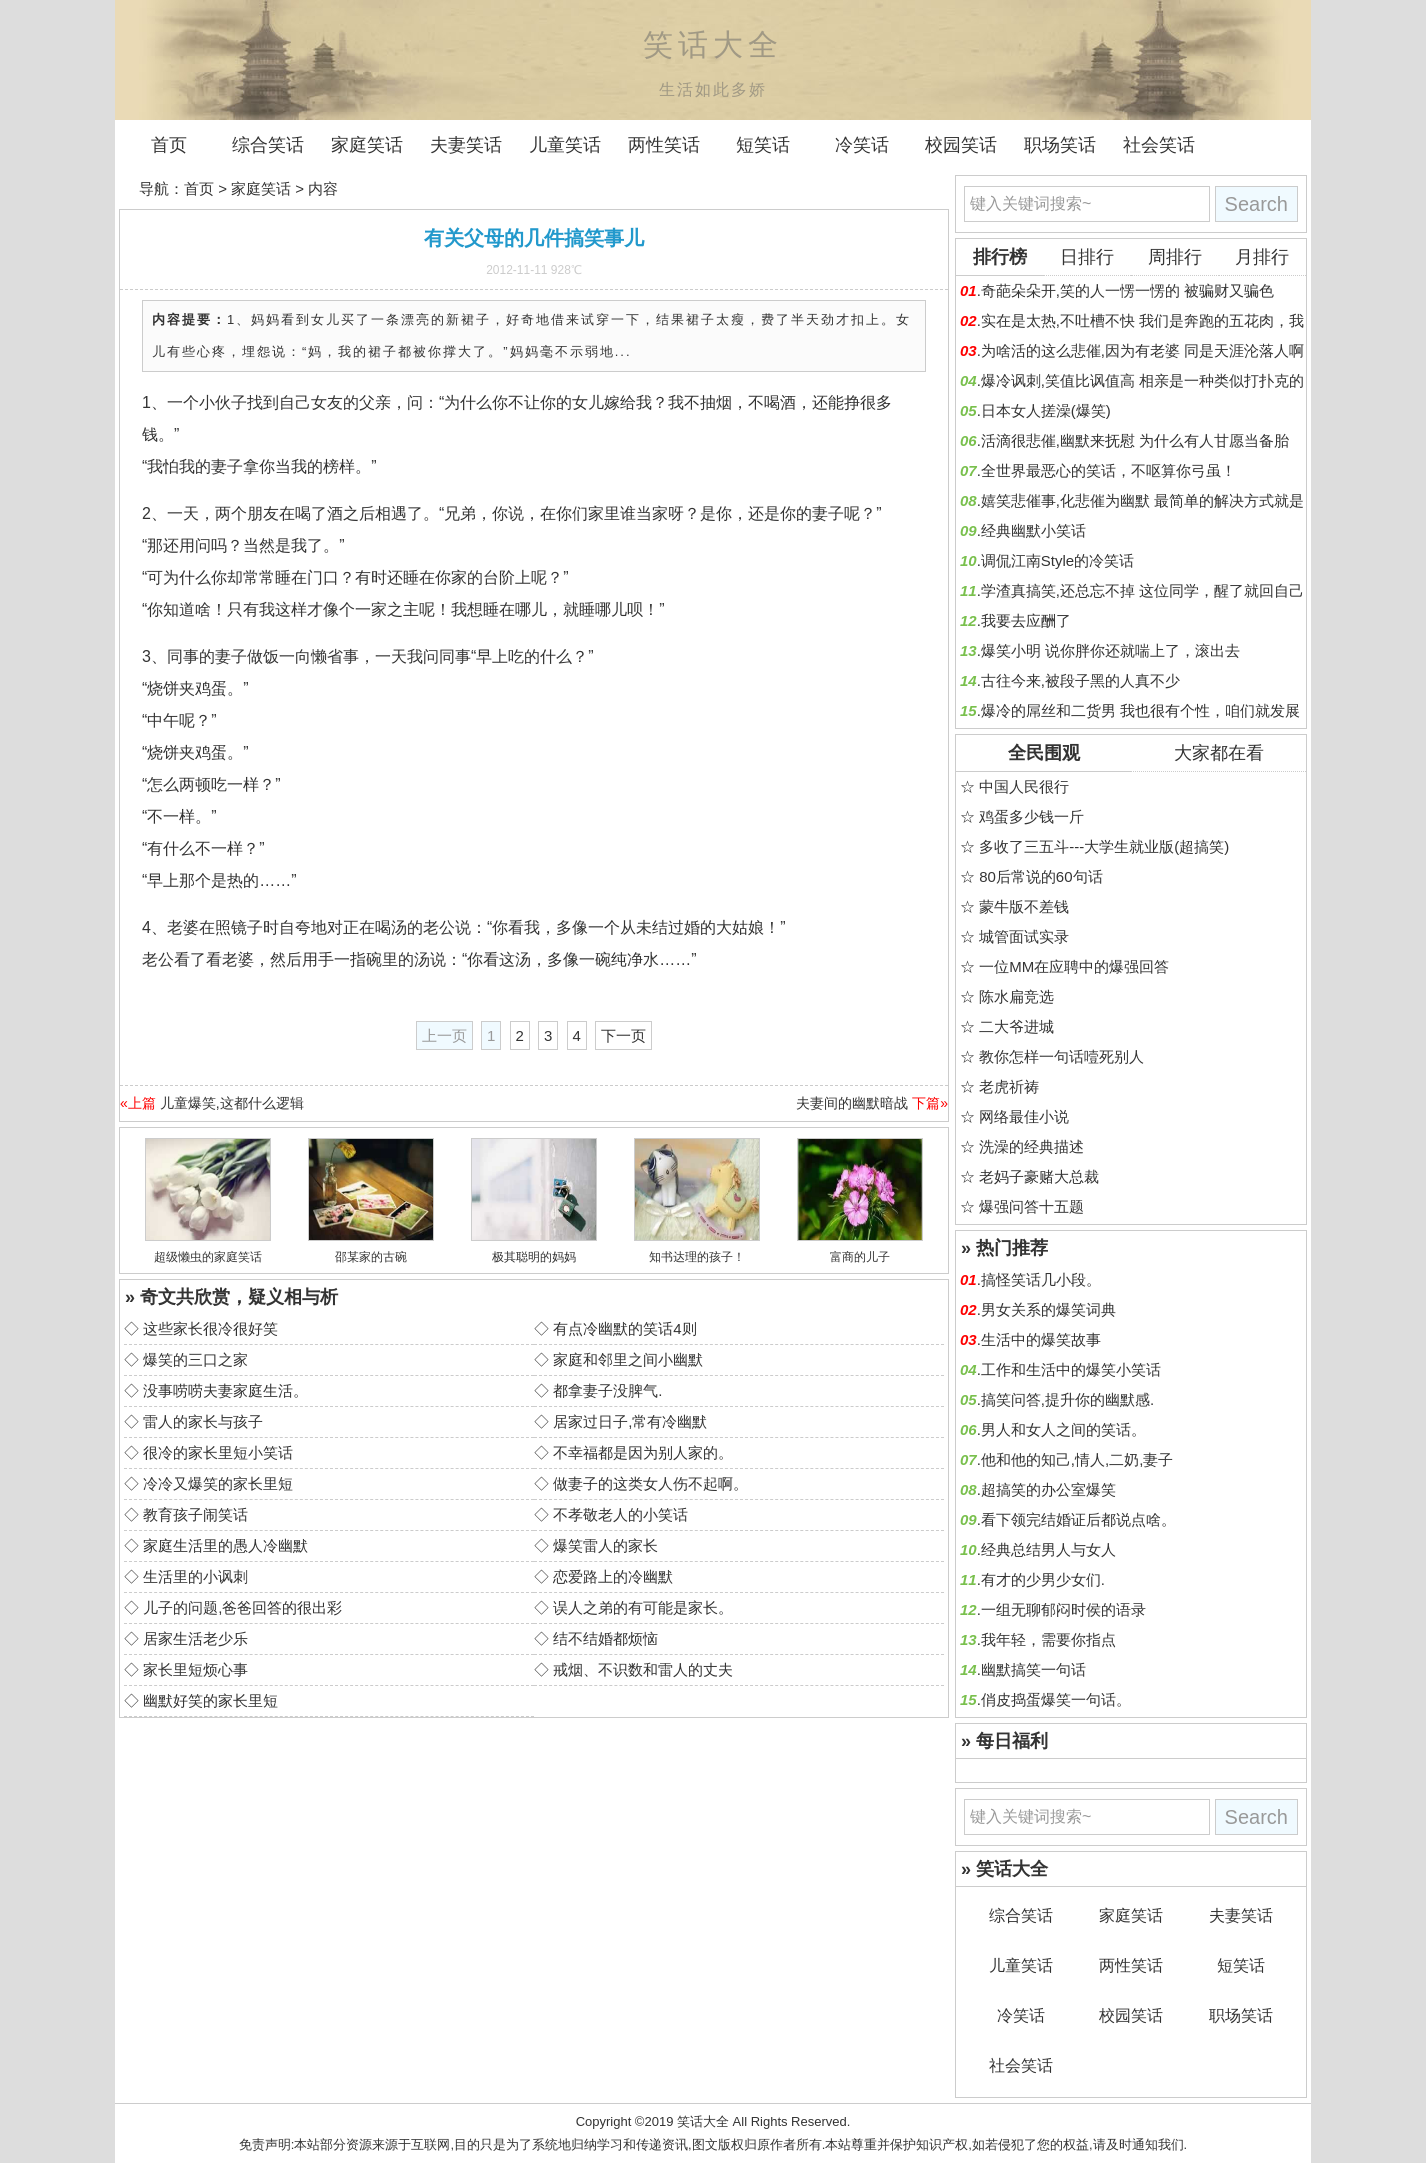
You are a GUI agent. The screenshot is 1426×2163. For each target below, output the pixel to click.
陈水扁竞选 (1016, 996)
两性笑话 (664, 145)
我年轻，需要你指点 (1048, 1639)
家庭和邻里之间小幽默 (628, 1359)
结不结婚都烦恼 (605, 1638)
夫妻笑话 (466, 145)
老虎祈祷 (1009, 1086)
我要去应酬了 (1026, 620)
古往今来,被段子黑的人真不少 (1080, 680)
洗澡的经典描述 (1031, 1146)
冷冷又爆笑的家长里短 (218, 1483)
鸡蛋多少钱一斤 (1031, 816)
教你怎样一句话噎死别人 (1061, 1056)
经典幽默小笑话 (1033, 530)
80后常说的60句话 (1040, 876)
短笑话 (763, 145)
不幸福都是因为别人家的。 (643, 1452)
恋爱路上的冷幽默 (613, 1576)
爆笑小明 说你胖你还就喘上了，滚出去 (1110, 650)
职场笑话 (1060, 145)
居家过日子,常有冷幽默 (630, 1421)
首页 (169, 145)
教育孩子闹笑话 (195, 1514)
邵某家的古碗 (371, 1257)
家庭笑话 (367, 145)
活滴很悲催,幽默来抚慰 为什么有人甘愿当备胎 (1135, 440)
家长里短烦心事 (195, 1669)
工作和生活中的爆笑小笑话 (1071, 1369)
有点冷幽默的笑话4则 (624, 1328)
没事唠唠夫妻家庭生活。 (225, 1390)
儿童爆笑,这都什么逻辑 (232, 1103)
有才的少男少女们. (1043, 1579)
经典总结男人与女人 (1048, 1549)
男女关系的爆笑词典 (1048, 1309)
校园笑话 (961, 145)
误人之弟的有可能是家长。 (643, 1607)
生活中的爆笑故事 (1041, 1339)
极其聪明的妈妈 (534, 1257)
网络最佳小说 (1024, 1116)
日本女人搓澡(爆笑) (1046, 410)
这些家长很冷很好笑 (210, 1328)
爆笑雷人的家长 (605, 1545)
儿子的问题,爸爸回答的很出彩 (242, 1607)
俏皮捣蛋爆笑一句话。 (1056, 1699)
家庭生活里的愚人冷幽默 (225, 1545)
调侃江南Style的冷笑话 (1057, 560)
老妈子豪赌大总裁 (1039, 1176)
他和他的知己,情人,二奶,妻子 (1077, 1459)
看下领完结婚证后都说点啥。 (1078, 1519)
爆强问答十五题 (1031, 1206)
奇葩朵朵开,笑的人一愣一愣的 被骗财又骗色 (1127, 290)
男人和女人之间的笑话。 (1063, 1429)
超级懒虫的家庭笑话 (208, 1257)
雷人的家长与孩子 (203, 1421)
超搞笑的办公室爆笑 (1048, 1489)
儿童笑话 (565, 145)
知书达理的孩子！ (697, 1257)
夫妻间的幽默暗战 (852, 1103)
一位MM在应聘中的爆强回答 (1074, 966)
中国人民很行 (1024, 786)
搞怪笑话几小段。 (1041, 1279)
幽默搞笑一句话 (1033, 1669)
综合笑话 (268, 145)
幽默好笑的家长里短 (210, 1700)
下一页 (623, 1035)
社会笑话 (1159, 145)
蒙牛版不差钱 (1024, 906)
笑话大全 (703, 2121)
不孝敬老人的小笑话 (620, 1514)
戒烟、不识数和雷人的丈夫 (643, 1669)
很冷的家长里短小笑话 (218, 1452)
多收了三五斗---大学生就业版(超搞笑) (1104, 846)
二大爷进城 (1016, 1026)
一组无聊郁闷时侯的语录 (1063, 1609)
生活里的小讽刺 (195, 1576)
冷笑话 (862, 145)
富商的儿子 (860, 1257)
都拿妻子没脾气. (607, 1390)
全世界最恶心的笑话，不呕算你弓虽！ (1108, 470)
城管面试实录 (1024, 936)
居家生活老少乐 (195, 1638)
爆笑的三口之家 (195, 1359)
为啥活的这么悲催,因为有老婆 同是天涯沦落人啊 (1142, 350)
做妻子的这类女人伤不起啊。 (650, 1483)
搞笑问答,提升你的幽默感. (1067, 1399)
